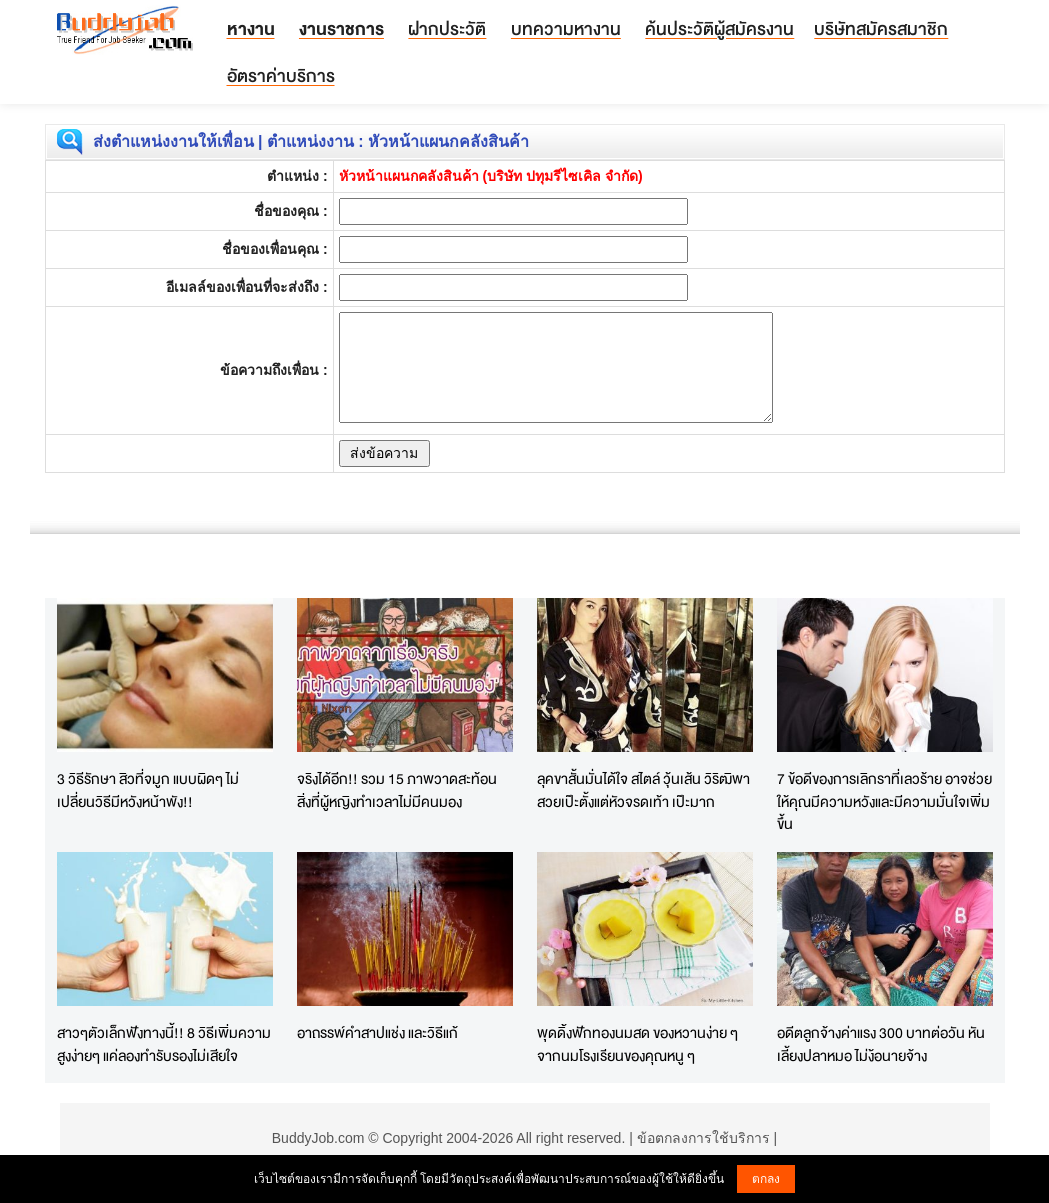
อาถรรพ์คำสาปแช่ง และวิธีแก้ (377, 1032)
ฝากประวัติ (447, 28)
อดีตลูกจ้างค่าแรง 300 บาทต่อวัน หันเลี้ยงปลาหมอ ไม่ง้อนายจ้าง (881, 1044)
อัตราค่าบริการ (281, 75)
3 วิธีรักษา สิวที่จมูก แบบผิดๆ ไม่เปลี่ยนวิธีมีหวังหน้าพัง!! (148, 790)
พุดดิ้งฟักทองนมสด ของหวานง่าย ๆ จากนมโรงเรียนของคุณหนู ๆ (637, 1044)
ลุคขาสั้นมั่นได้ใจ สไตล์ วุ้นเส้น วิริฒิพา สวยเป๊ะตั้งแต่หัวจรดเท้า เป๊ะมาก (643, 790)
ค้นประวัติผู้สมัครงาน (719, 28)
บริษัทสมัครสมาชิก (881, 28)
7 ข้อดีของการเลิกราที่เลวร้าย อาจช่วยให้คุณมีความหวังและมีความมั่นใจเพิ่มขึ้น (884, 801)
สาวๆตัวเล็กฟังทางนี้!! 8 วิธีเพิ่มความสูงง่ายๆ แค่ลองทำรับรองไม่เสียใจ (164, 1044)
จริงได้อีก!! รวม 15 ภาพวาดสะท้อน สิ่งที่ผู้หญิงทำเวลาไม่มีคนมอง (397, 790)
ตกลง (766, 1179)
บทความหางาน (566, 28)
